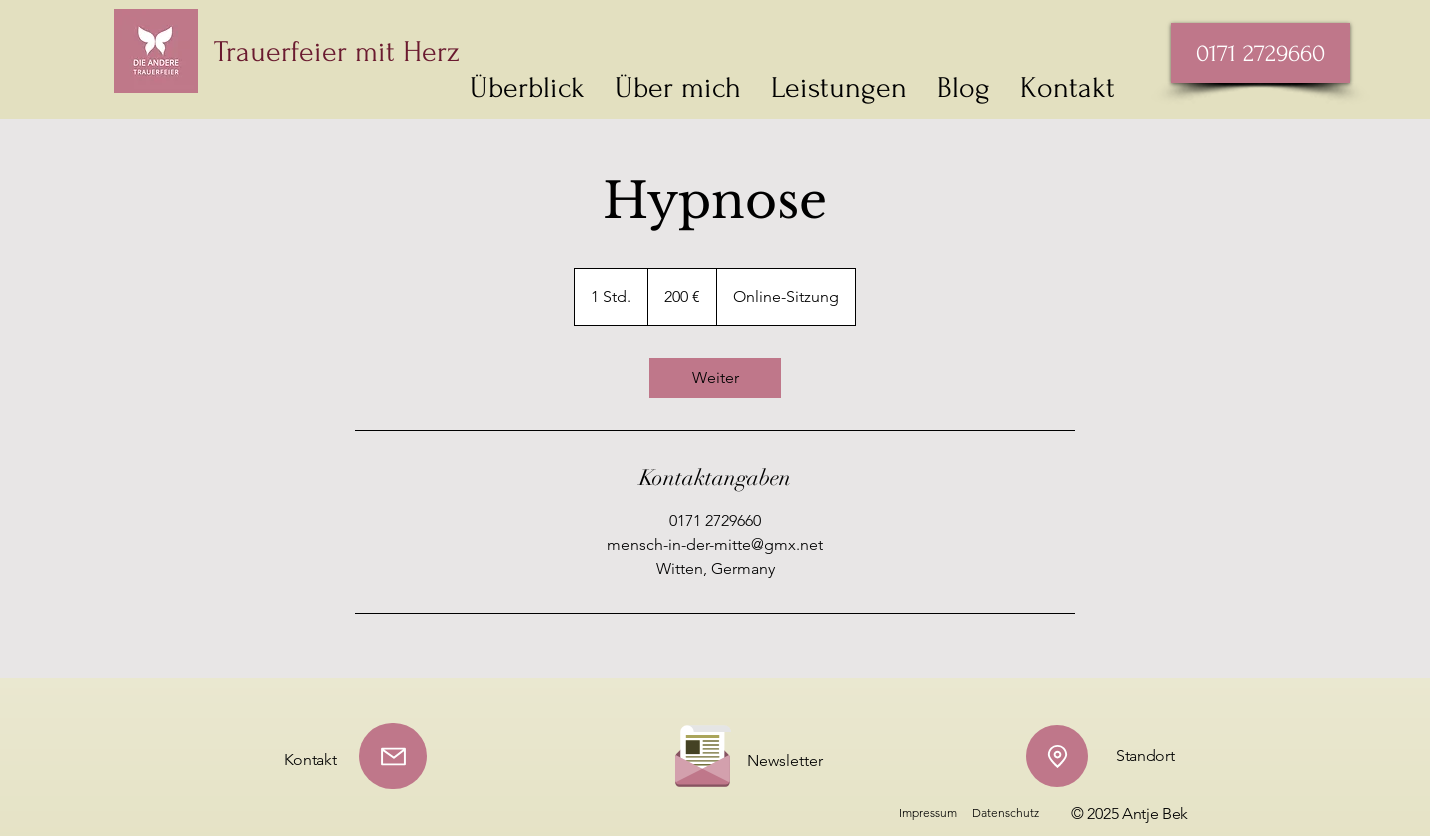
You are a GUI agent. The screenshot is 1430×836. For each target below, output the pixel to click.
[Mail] (393, 756)
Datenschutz (1005, 812)
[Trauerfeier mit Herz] (422, 52)
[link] (715, 378)
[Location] (1057, 756)
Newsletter (785, 760)
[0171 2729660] (1260, 53)
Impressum (928, 812)
